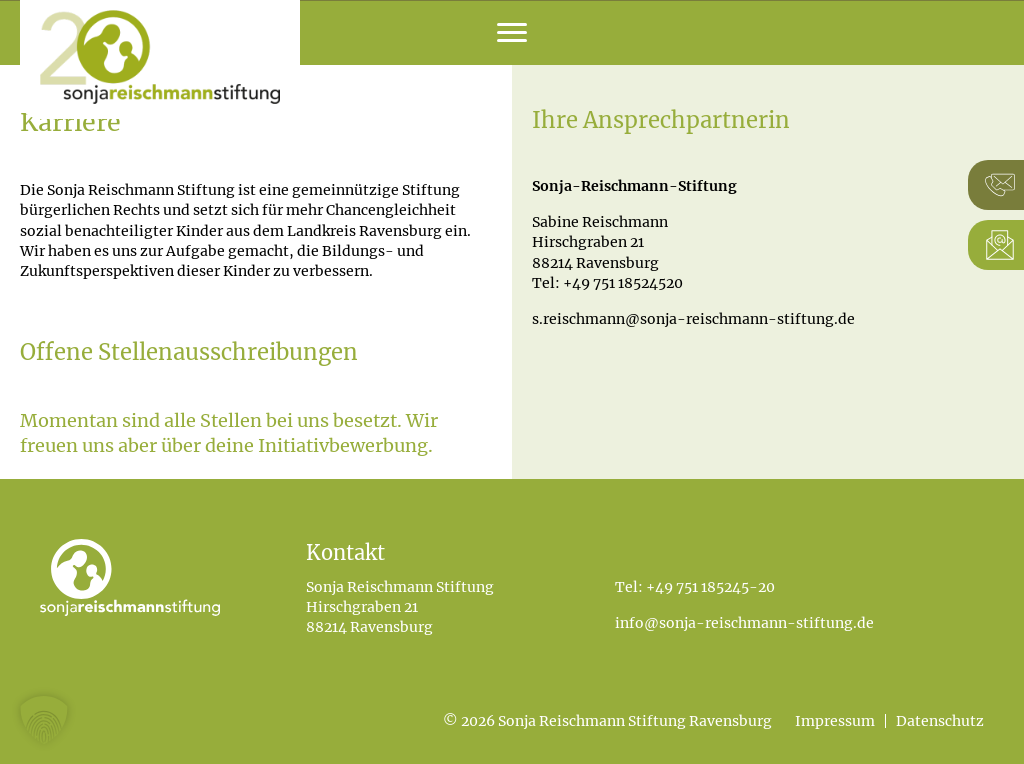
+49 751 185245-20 (710, 587)
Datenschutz (940, 721)
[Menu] (512, 33)
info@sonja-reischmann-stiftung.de (744, 623)
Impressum (835, 721)
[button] (44, 720)
